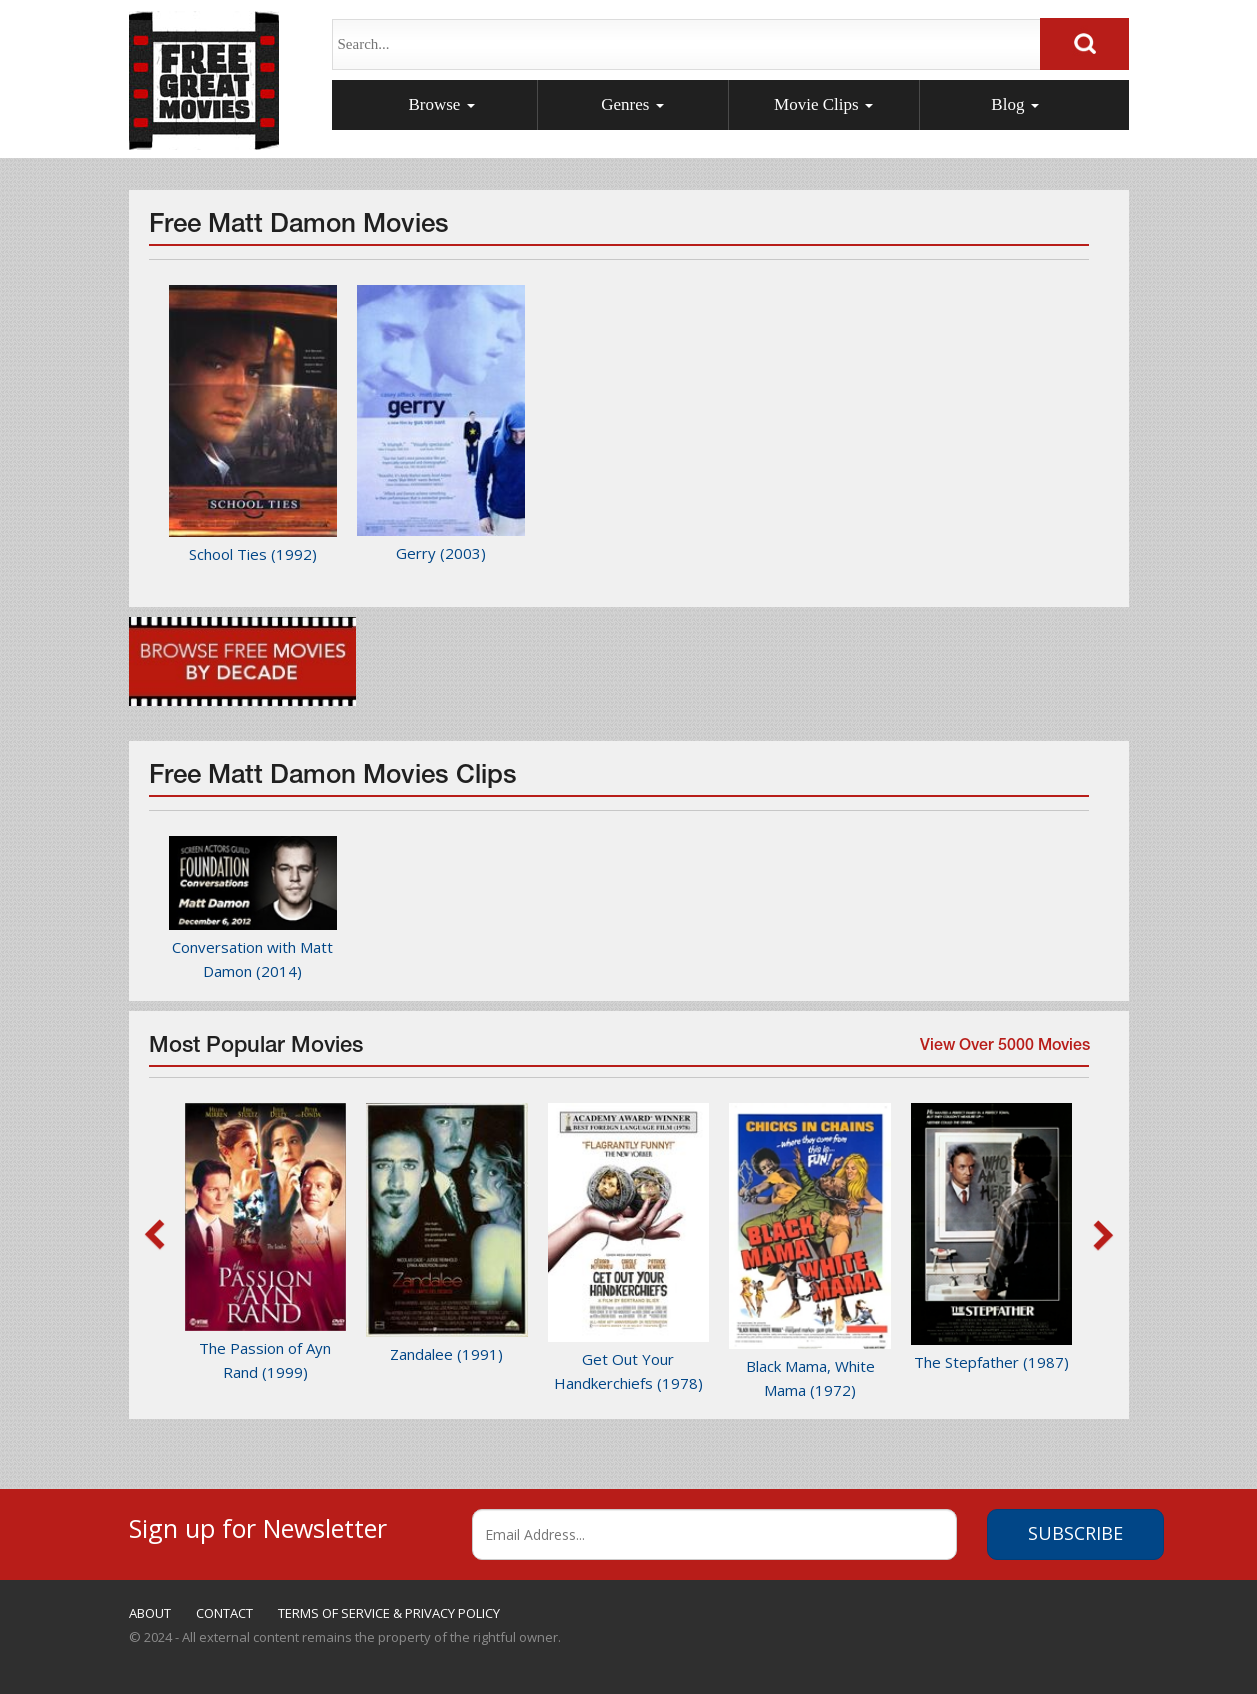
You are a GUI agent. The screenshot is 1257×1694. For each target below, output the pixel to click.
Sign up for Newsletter (258, 1525)
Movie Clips (823, 104)
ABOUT (150, 1613)
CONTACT (224, 1613)
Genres (632, 104)
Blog (1014, 104)
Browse (441, 104)
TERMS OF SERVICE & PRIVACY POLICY (389, 1613)
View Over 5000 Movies (1002, 1053)
